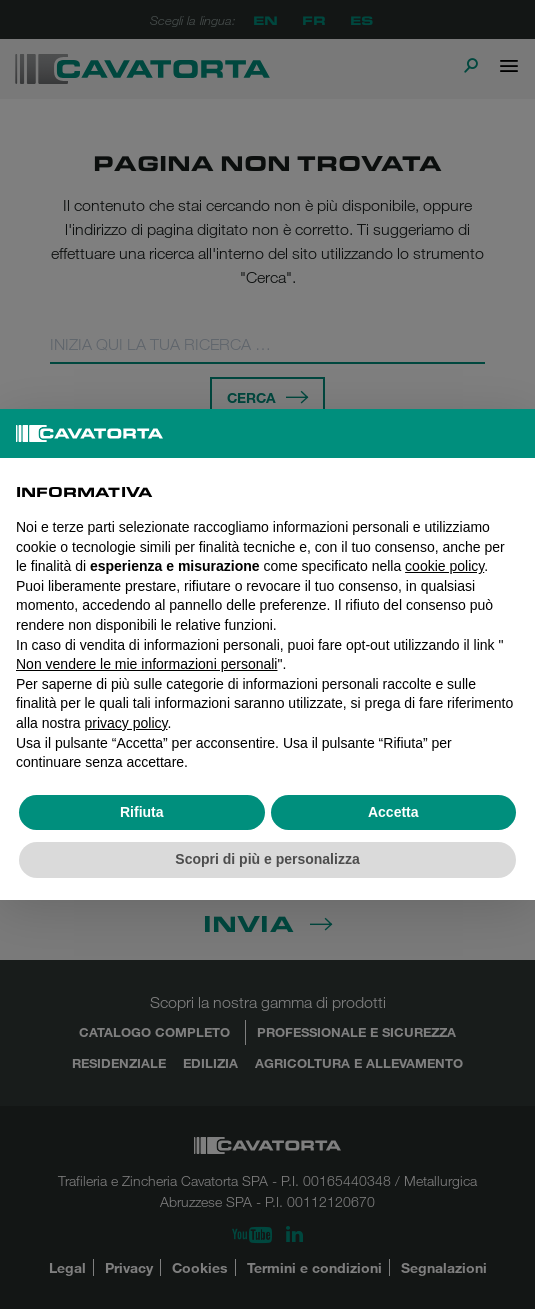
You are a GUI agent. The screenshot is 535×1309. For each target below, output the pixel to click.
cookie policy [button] (444, 566)
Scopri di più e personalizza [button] (267, 859)
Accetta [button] (393, 812)
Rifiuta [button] (142, 812)
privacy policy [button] (125, 723)
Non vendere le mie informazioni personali (146, 664)
